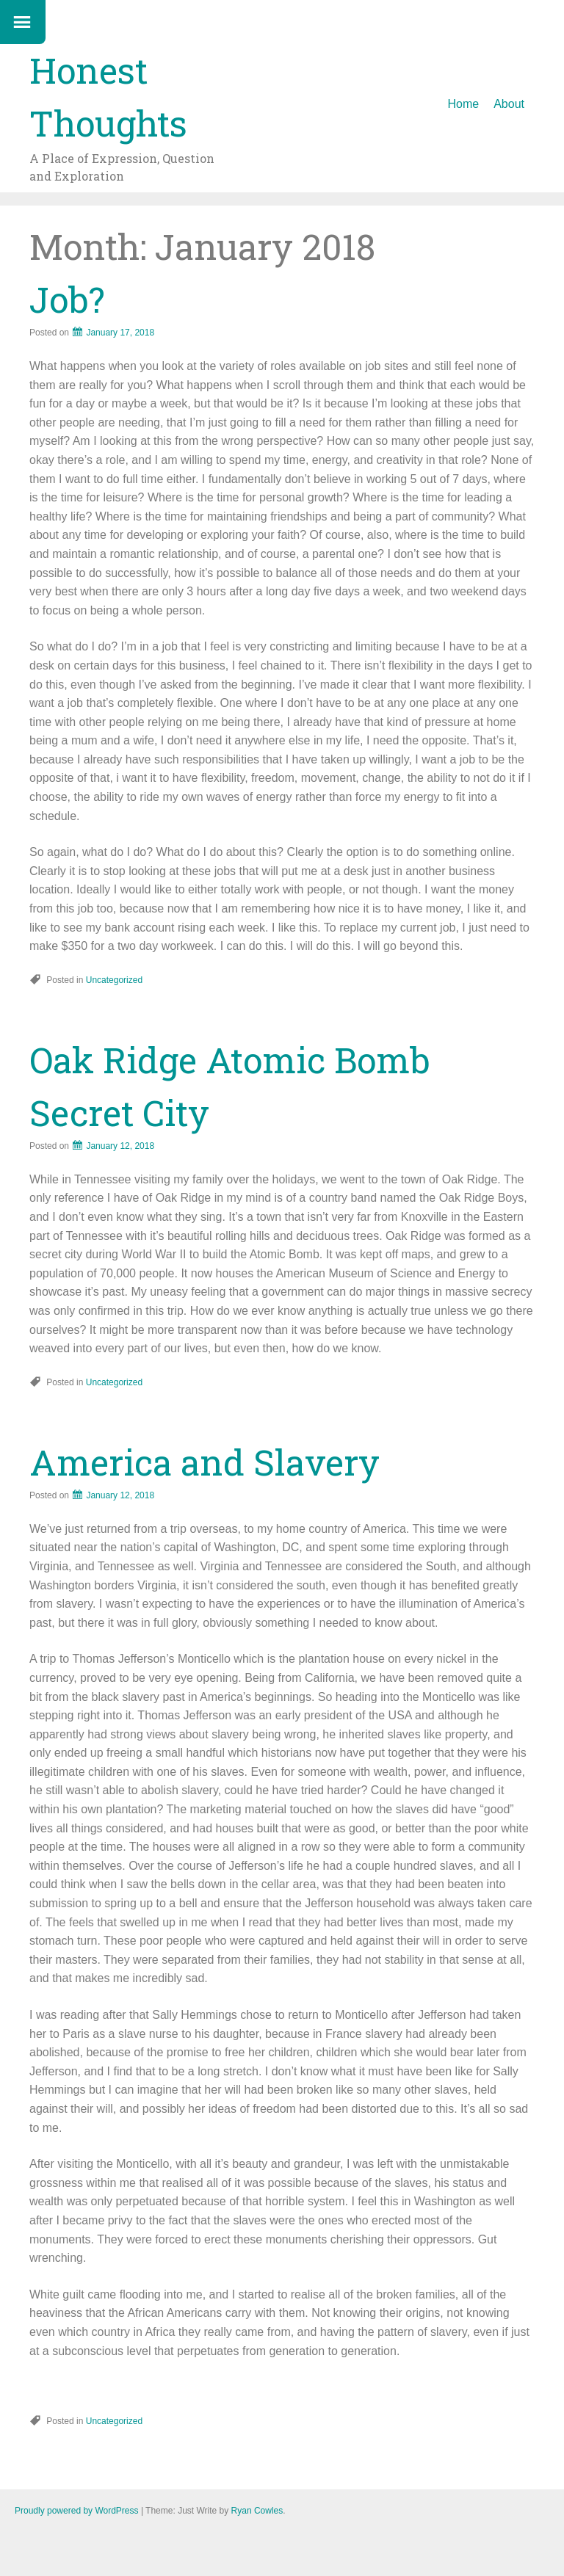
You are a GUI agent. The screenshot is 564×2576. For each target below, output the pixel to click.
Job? (66, 299)
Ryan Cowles (257, 2511)
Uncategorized (114, 980)
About (509, 104)
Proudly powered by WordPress (77, 2511)
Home (464, 104)
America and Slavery (204, 1462)
